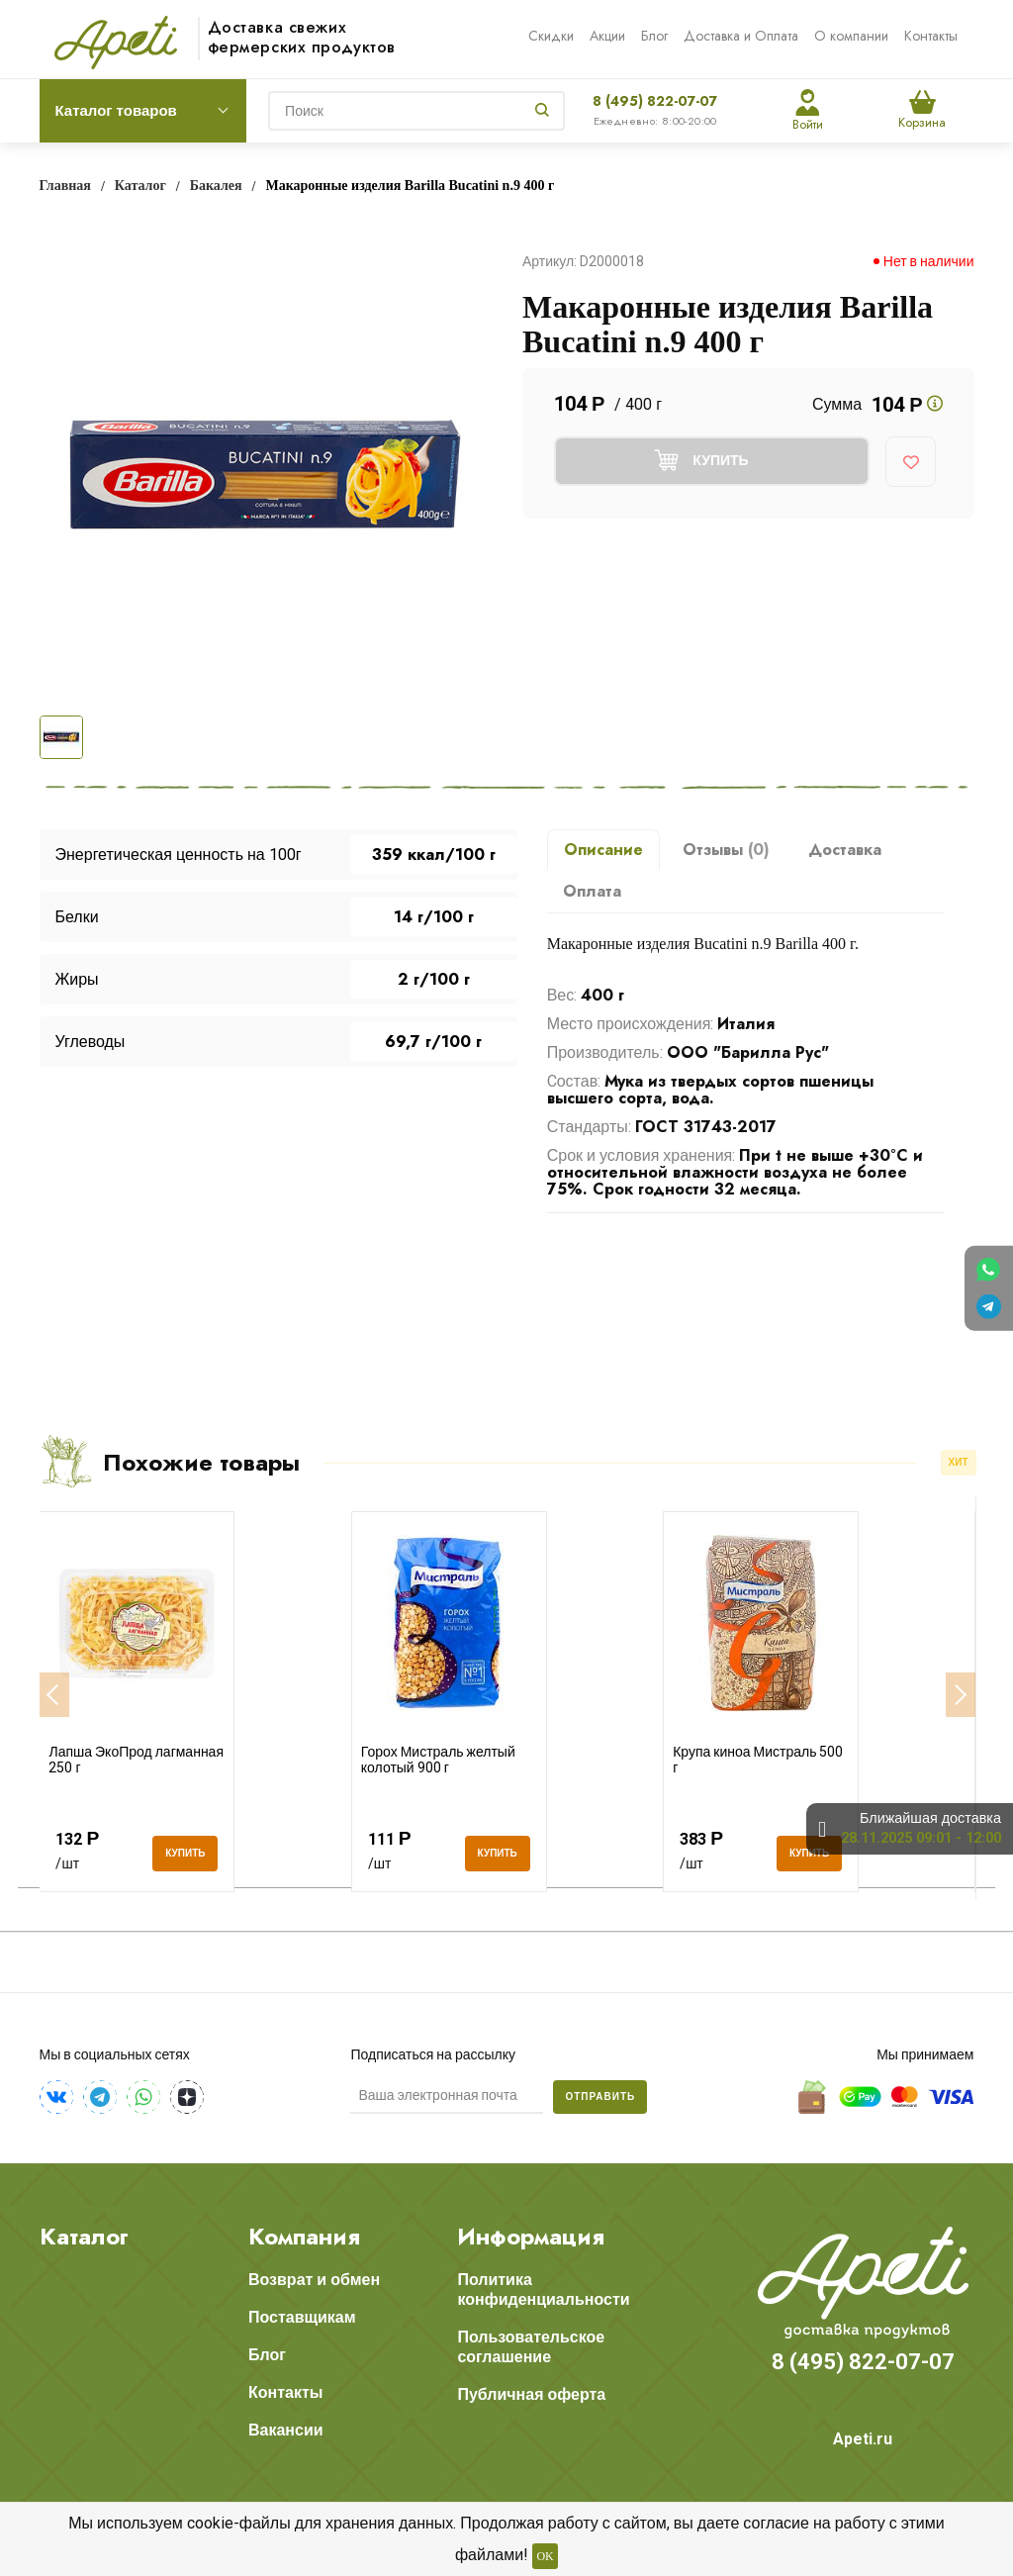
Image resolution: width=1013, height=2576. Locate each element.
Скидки (551, 36)
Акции (607, 36)
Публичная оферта (531, 2394)
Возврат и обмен (314, 2279)
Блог (654, 36)
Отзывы (726, 849)
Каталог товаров (116, 111)
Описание (603, 849)
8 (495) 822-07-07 (655, 101)
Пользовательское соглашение (530, 2347)
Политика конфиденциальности (543, 2289)
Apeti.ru (862, 2439)
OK (544, 2556)
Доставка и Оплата (741, 36)
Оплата (592, 891)
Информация (530, 2236)
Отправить (600, 2096)
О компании (851, 36)
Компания (304, 2236)
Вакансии (285, 2430)
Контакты (931, 36)
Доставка (844, 849)
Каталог (84, 2236)
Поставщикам (302, 2317)
